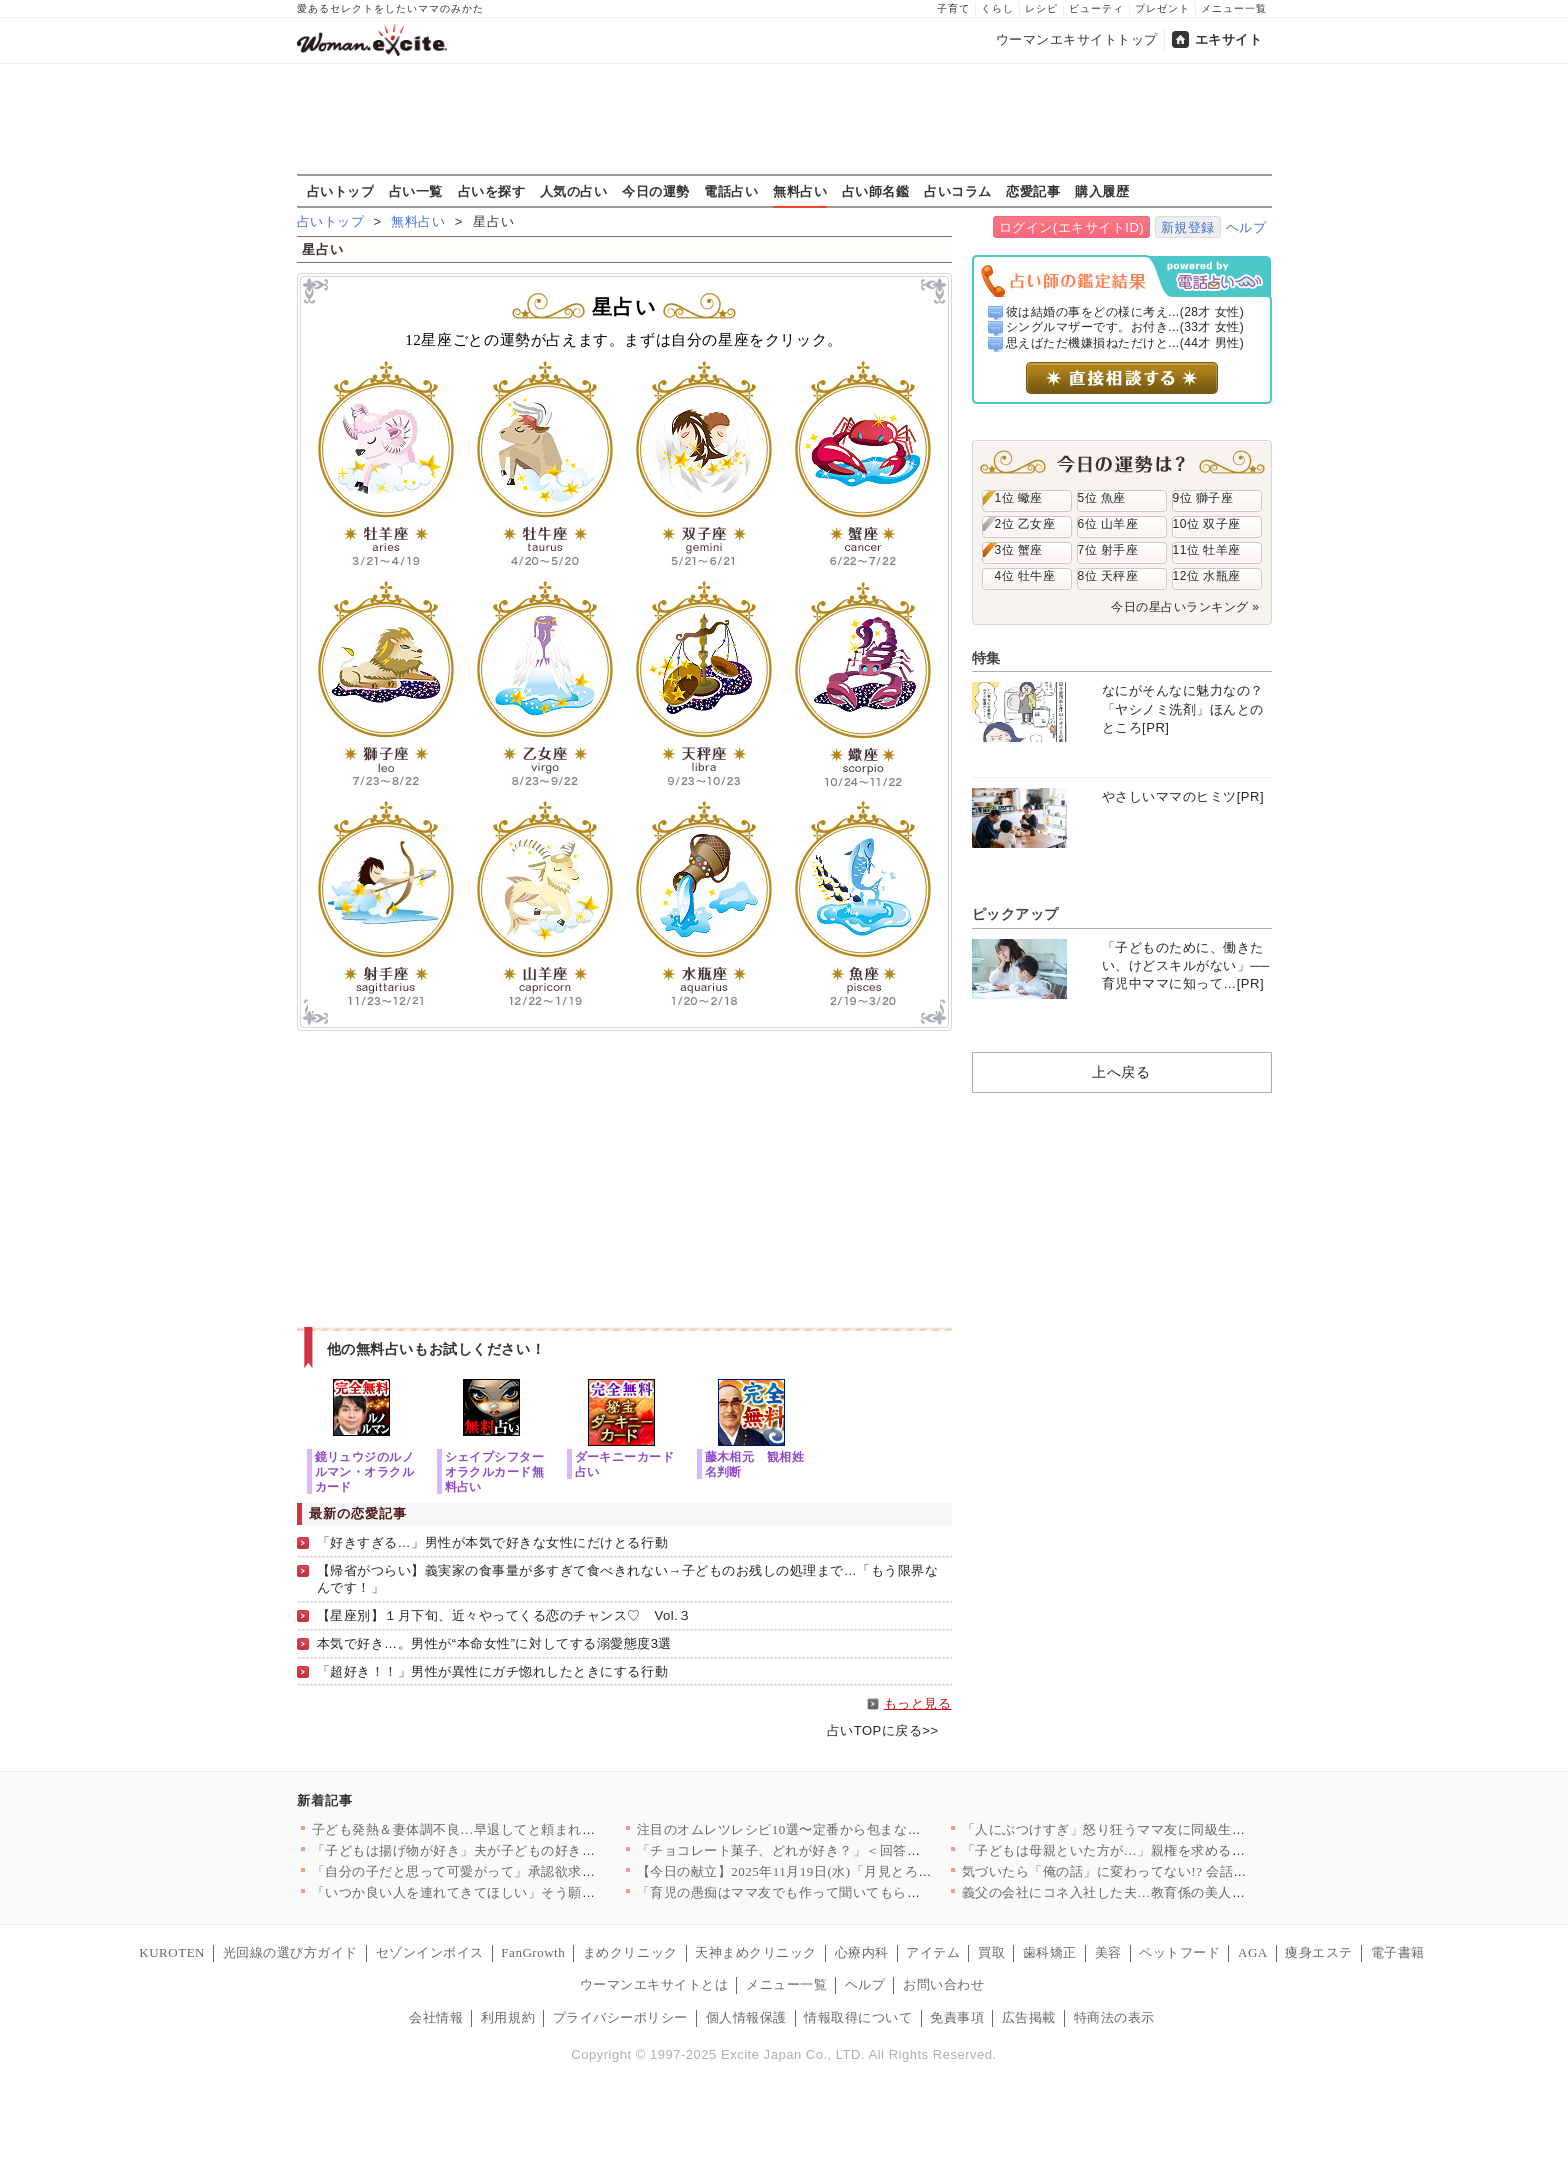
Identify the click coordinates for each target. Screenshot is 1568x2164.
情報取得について (858, 2017)
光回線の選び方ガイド (290, 1952)
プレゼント (1162, 8)
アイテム (933, 1952)
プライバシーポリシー (620, 2017)
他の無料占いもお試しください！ (436, 1349)
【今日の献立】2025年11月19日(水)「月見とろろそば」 (805, 1871)
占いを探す (492, 191)
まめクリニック (630, 1952)
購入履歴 (1102, 191)
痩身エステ (1319, 1952)
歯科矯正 (1050, 1952)
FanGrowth (533, 1952)
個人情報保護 (746, 2017)
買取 (991, 1952)
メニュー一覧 (1234, 8)
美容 (1108, 1952)
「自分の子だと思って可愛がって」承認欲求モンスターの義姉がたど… (528, 1871)
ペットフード (1179, 1952)
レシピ (1041, 8)
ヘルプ (1246, 227)
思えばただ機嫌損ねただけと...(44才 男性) (1125, 343)
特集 (986, 658)
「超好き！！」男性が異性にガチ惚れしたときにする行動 (493, 1671)
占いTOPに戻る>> (883, 1730)
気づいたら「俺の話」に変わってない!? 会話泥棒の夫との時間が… (1165, 1871)
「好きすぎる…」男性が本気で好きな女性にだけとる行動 (493, 1542)
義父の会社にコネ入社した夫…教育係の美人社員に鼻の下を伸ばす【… (1178, 1892)
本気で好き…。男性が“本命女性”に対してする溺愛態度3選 (494, 1643)
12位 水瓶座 (1207, 576)
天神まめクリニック (756, 1952)
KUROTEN (172, 1952)
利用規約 (508, 2017)
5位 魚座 (1102, 498)
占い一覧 (416, 191)
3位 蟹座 (1019, 550)
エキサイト (1229, 39)
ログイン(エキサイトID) (1071, 227)
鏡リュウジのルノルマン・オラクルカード (365, 1471)
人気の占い (574, 191)
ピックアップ (1015, 914)
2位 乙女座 (1025, 524)
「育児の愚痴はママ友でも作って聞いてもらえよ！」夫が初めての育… (853, 1892)
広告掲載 (1029, 2017)
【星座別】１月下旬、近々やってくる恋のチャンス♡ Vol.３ (504, 1615)
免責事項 (957, 2017)
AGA (1253, 1952)
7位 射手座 (1108, 550)
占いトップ (341, 191)
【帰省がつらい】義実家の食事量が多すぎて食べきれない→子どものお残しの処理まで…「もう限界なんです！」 (628, 1579)
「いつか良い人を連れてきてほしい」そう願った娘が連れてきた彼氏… (528, 1892)
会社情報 (436, 2017)
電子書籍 (1398, 1952)
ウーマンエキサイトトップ (1077, 39)
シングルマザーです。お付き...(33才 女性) (1125, 327)
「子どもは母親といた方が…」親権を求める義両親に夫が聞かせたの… (1178, 1850)
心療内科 (862, 1952)
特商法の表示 (1114, 2017)
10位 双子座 (1207, 524)
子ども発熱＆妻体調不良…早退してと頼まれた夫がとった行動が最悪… (528, 1829)
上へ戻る (1121, 1072)
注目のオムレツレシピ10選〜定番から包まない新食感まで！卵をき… (847, 1829)
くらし (997, 8)
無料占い (800, 191)
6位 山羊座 (1108, 524)
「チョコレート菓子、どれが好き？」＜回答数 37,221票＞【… (827, 1850)
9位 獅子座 (1203, 498)
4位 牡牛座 (1025, 576)
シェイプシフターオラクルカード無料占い (495, 1471)
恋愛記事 (1033, 191)
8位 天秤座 (1108, 576)
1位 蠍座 (1019, 498)
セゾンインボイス (430, 1952)
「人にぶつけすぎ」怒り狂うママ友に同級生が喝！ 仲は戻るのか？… (1173, 1829)
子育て (953, 8)
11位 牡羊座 (1207, 550)
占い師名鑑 (876, 191)
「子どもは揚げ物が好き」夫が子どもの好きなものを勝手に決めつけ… (528, 1850)
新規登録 (1188, 227)
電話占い (731, 191)
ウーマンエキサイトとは (654, 1984)
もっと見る (918, 1703)
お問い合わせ (943, 1984)
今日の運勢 (656, 191)
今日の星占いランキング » (1185, 607)
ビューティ (1096, 8)
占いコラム (958, 191)
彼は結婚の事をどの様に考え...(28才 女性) (1125, 312)
